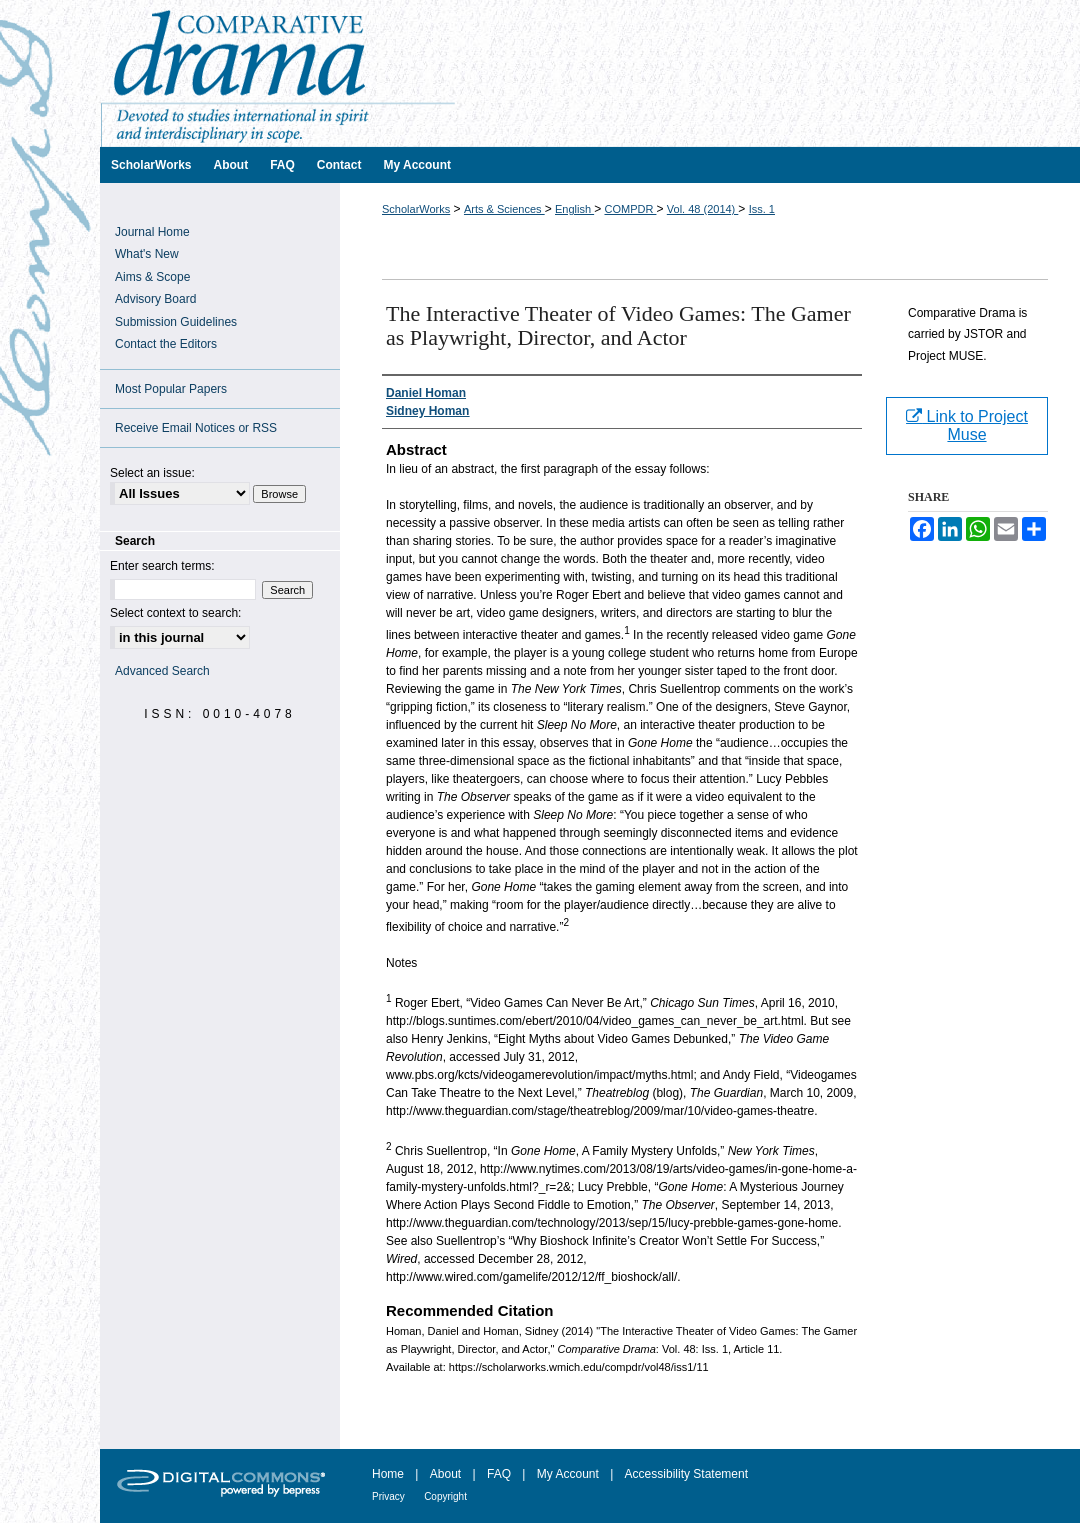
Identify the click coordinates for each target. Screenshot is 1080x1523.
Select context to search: (175, 613)
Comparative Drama (590, 73)
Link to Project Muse (967, 425)
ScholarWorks (416, 209)
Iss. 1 (762, 209)
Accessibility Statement (686, 1474)
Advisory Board (155, 299)
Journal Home (152, 232)
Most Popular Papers (171, 389)
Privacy (388, 1496)
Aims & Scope (152, 277)
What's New (147, 254)
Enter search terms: (162, 566)
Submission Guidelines (176, 322)
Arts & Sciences (504, 209)
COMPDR (630, 209)
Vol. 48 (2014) (703, 209)
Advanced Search (162, 671)
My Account (568, 1474)
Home (388, 1474)
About (445, 1474)
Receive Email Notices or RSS (196, 428)
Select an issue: (152, 473)
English (574, 209)
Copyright (445, 1496)
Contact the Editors (166, 344)
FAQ (499, 1474)
